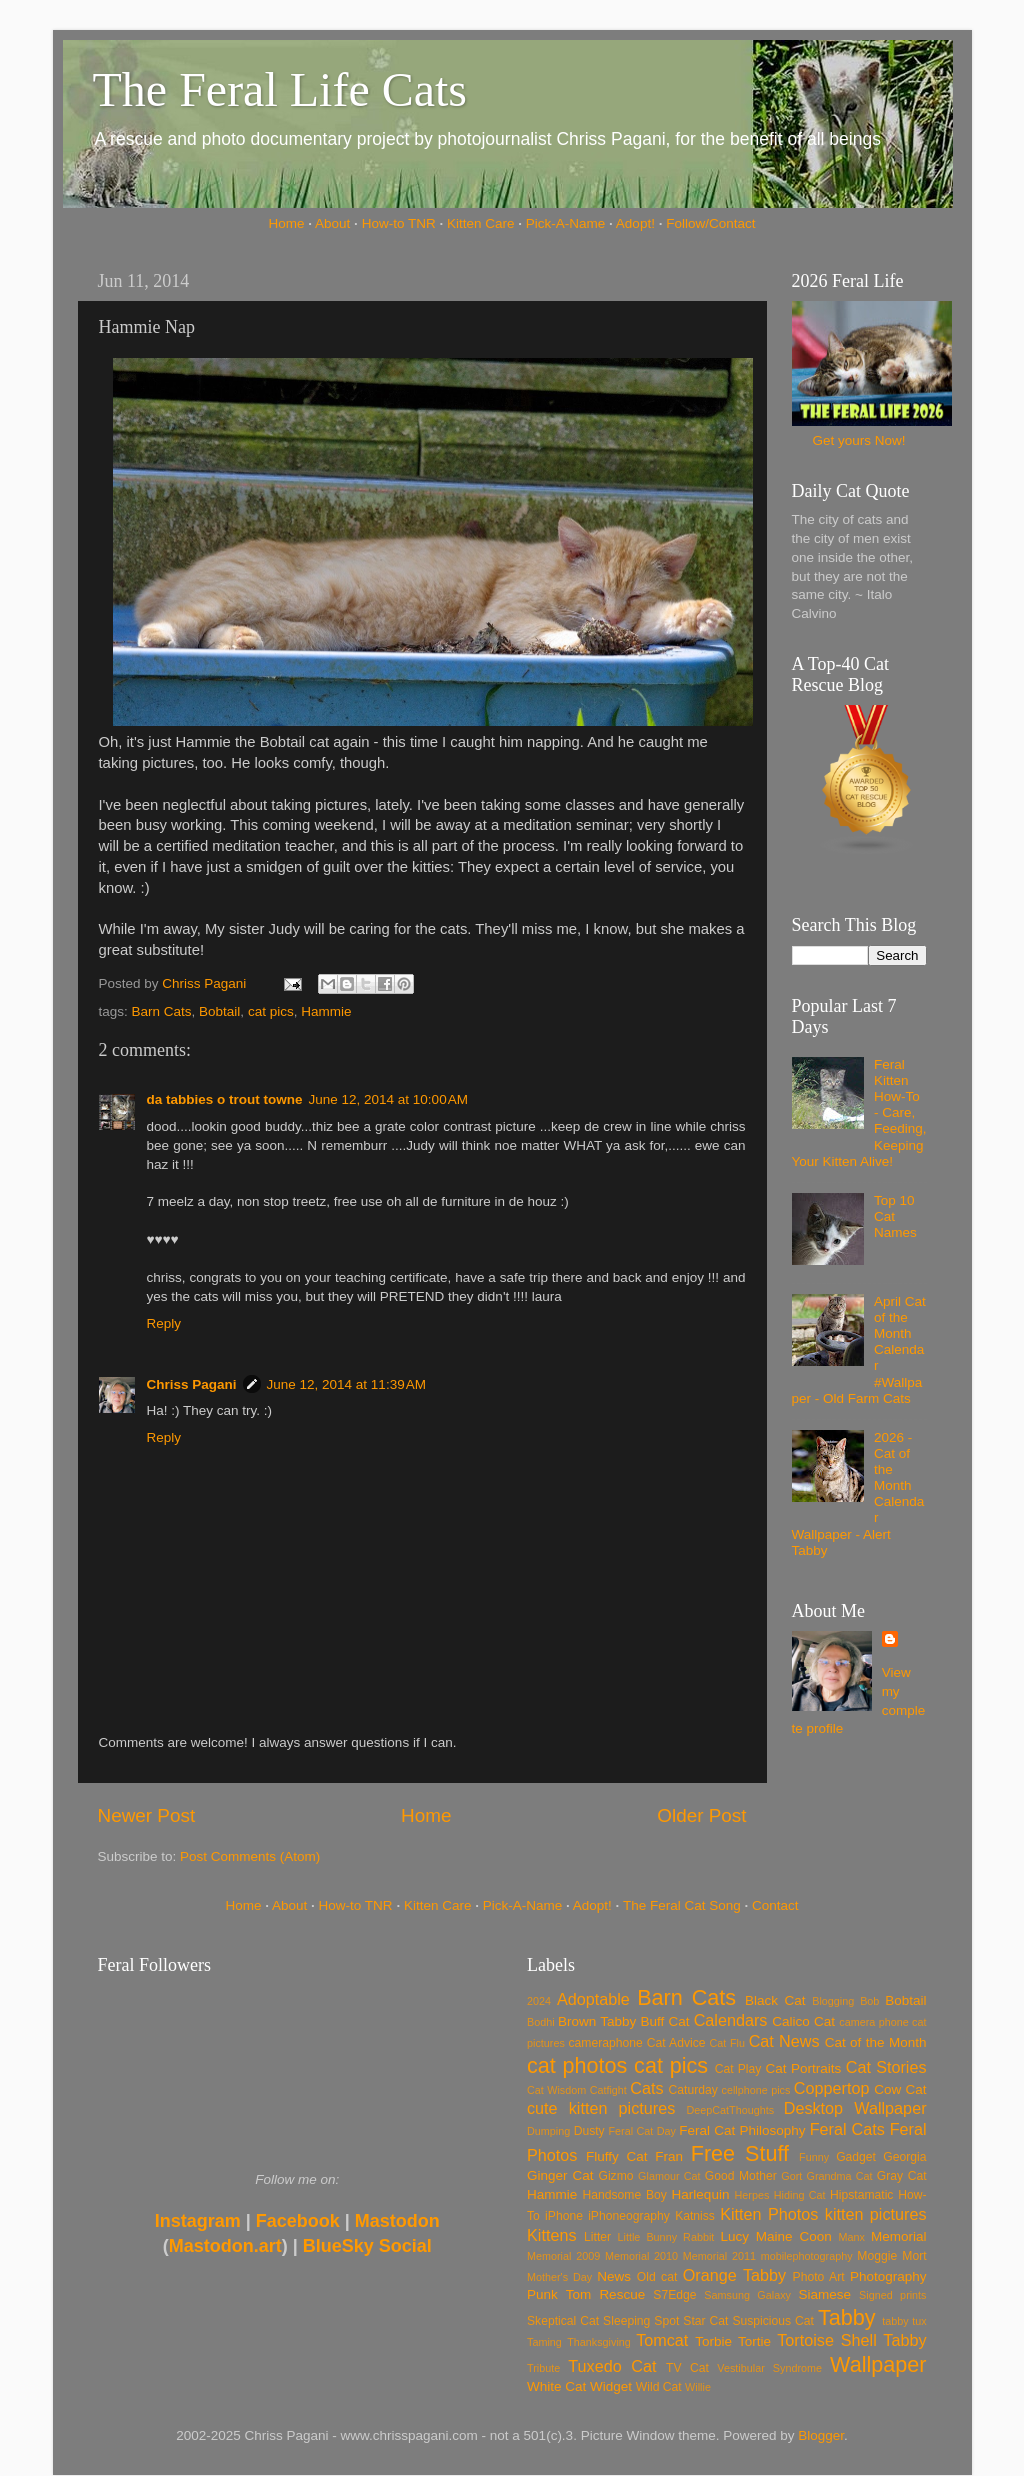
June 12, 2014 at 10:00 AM (389, 1099)
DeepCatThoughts (730, 2110)
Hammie (326, 1011)
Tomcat (662, 2340)
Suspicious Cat (773, 2321)
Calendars (731, 2020)
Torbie (713, 2341)
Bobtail (219, 1011)
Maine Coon (794, 2236)
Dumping (548, 2131)
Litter (597, 2237)
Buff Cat (664, 2021)
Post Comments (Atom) (250, 1856)
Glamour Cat (669, 2176)
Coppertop (832, 2088)
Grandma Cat (840, 2176)
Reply (164, 1323)
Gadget (856, 2157)
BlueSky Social (367, 2246)
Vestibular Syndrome (769, 2368)
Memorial (899, 2236)
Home (287, 223)
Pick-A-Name (566, 223)
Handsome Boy (624, 2195)
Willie (698, 2387)
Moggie (877, 2256)
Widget (611, 2386)
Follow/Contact (710, 223)
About (332, 223)
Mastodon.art (225, 2246)
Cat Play (738, 2069)
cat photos (577, 2065)
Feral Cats (847, 2129)
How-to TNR (399, 223)
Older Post (701, 1815)
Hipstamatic (861, 2195)
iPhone (564, 2216)
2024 (539, 2001)
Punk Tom (559, 2294)
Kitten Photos (769, 2214)
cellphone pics (756, 2090)
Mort (914, 2256)
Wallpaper (878, 2364)
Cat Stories (886, 2067)
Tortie (754, 2341)
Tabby (847, 2317)
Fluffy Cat (617, 2156)
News (614, 2276)
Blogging (833, 2001)
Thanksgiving (599, 2342)
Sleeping (626, 2321)
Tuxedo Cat (612, 2366)
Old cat (657, 2277)
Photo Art (819, 2277)
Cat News (784, 2041)
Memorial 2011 (719, 2256)
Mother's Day (559, 2277)
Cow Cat (900, 2089)
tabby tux (904, 2321)
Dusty (589, 2131)
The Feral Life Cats (280, 89)
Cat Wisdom (556, 2090)
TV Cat (687, 2368)
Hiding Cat (800, 2195)
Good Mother (741, 2176)
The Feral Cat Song (682, 1905)
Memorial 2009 (563, 2256)
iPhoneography (629, 2216)
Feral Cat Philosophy (742, 2130)
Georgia (904, 2157)
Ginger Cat (560, 2175)
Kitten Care (481, 223)
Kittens (552, 2235)
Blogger (821, 2435)
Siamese (824, 2294)
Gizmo (615, 2176)
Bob (869, 2001)
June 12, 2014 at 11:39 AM (347, 1384)
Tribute (543, 2368)
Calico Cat (803, 2021)
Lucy (734, 2236)
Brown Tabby (597, 2021)
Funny (814, 2157)
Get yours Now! (858, 440)
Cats (646, 2088)
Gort (791, 2176)
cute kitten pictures (601, 2108)
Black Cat (775, 2000)
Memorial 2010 (641, 2256)
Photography (888, 2276)
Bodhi (541, 2022)
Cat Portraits (804, 2068)
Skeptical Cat (563, 2321)
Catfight (608, 2090)
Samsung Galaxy (747, 2295)
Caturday (693, 2090)
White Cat (556, 2386)
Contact (775, 1905)
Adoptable (593, 1999)
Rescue (622, 2294)
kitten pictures (876, 2214)
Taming (544, 2342)
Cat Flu (727, 2043)
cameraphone (605, 2043)
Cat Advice (676, 2043)
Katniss (695, 2216)
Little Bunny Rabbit (666, 2237)
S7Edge (674, 2295)
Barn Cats (162, 1011)
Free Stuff (740, 2153)
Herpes (752, 2195)
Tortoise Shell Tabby (851, 2340)
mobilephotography (807, 2256)
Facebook (298, 2221)
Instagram (198, 2221)
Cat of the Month (876, 2042)
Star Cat (705, 2321)
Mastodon (397, 2221)
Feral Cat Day (641, 2131)
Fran (669, 2156)
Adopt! (635, 223)
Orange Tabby (734, 2275)
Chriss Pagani (192, 1384)
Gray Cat (902, 2176)
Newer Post (147, 1815)
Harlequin (701, 2194)
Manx (852, 2237)
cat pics (271, 1011)
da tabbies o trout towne (225, 1099)
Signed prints (892, 2295)
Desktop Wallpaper (855, 2108)
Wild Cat (659, 2387)
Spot (666, 2321)
